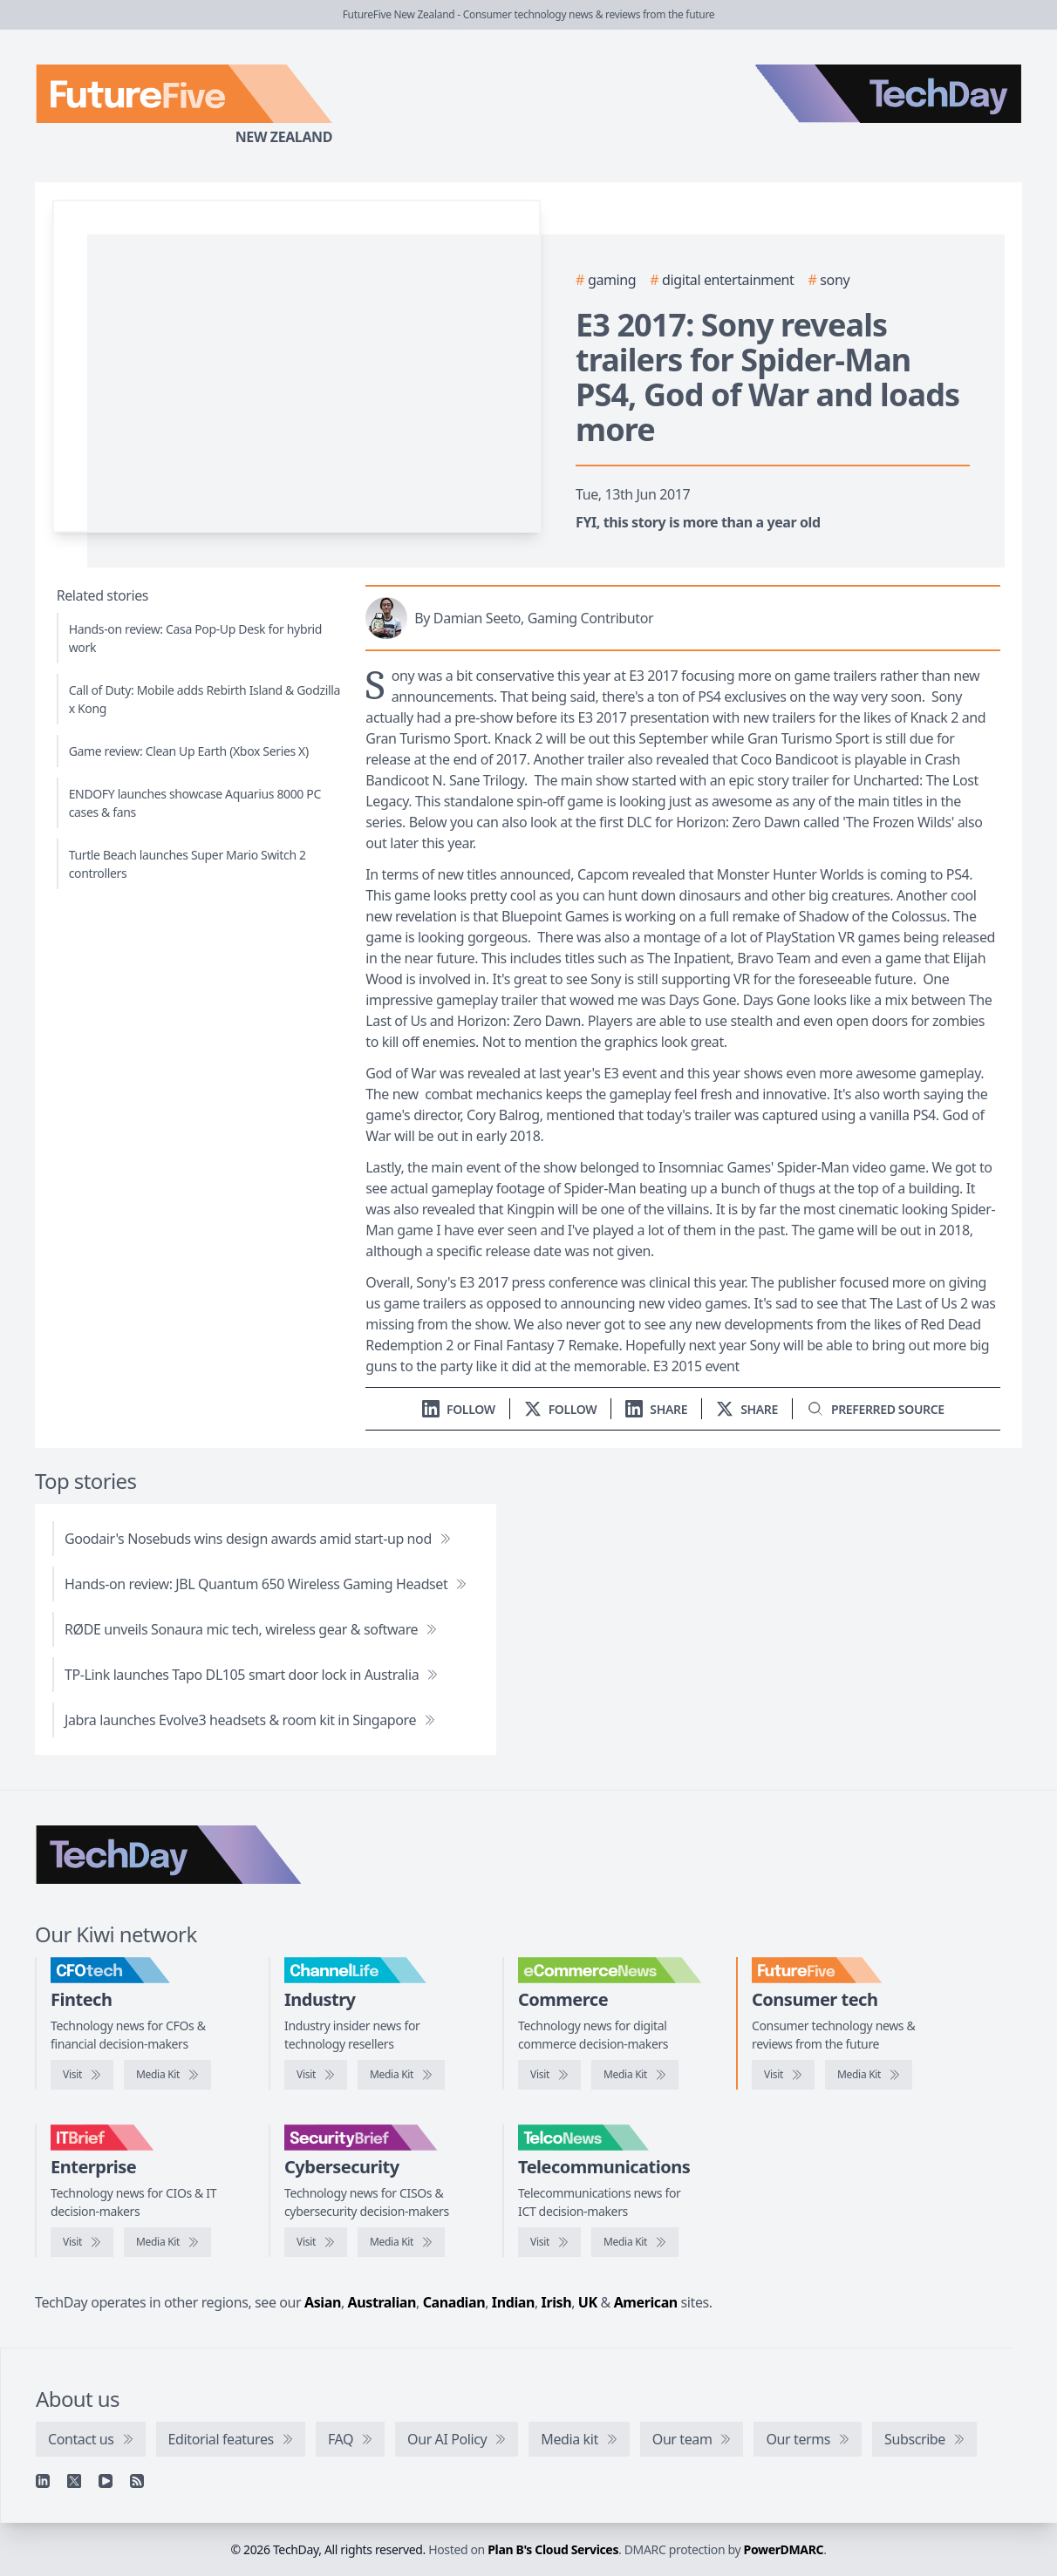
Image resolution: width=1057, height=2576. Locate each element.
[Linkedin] (43, 2481)
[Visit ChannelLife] (315, 2075)
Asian (322, 2302)
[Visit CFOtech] (82, 2075)
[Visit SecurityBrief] (315, 2242)
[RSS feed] (137, 2481)
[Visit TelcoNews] (549, 2242)
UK (587, 2302)
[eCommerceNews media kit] (635, 2075)
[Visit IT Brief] (82, 2242)
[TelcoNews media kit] (635, 2242)
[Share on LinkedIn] (656, 1409)
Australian (382, 2302)
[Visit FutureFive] (783, 2075)
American (646, 2302)
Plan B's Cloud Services (553, 2549)
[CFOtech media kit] (167, 2075)
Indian (513, 2302)
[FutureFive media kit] (868, 2075)
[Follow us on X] (560, 1409)
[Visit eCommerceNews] (549, 2075)
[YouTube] (106, 2481)
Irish (557, 2302)
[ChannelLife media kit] (401, 2075)
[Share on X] (747, 1409)
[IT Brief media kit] (167, 2242)
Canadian (454, 2302)
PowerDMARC (784, 2549)
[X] (74, 2481)
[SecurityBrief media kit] (401, 2242)
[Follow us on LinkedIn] (458, 1409)
